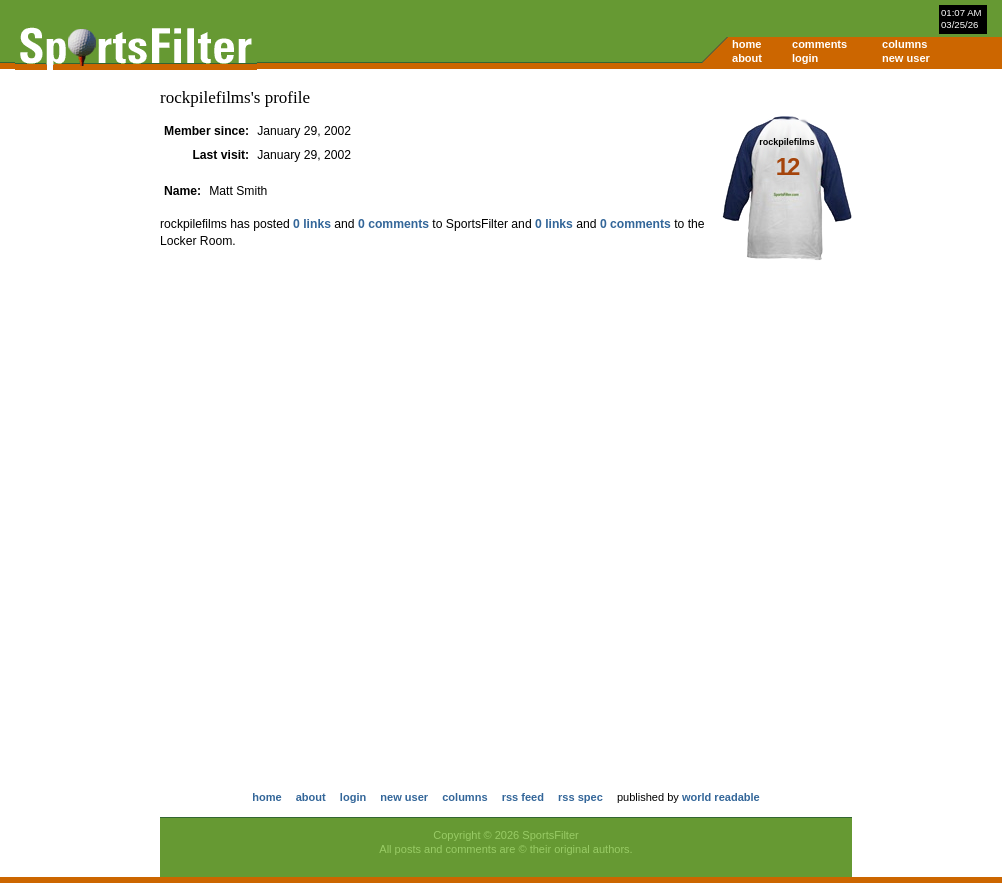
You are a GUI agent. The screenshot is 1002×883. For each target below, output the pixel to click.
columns (904, 44)
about (747, 58)
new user (906, 58)
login (805, 58)
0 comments (393, 224)
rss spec (580, 797)
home (746, 44)
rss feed (523, 797)
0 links (312, 224)
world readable (721, 797)
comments (819, 44)
